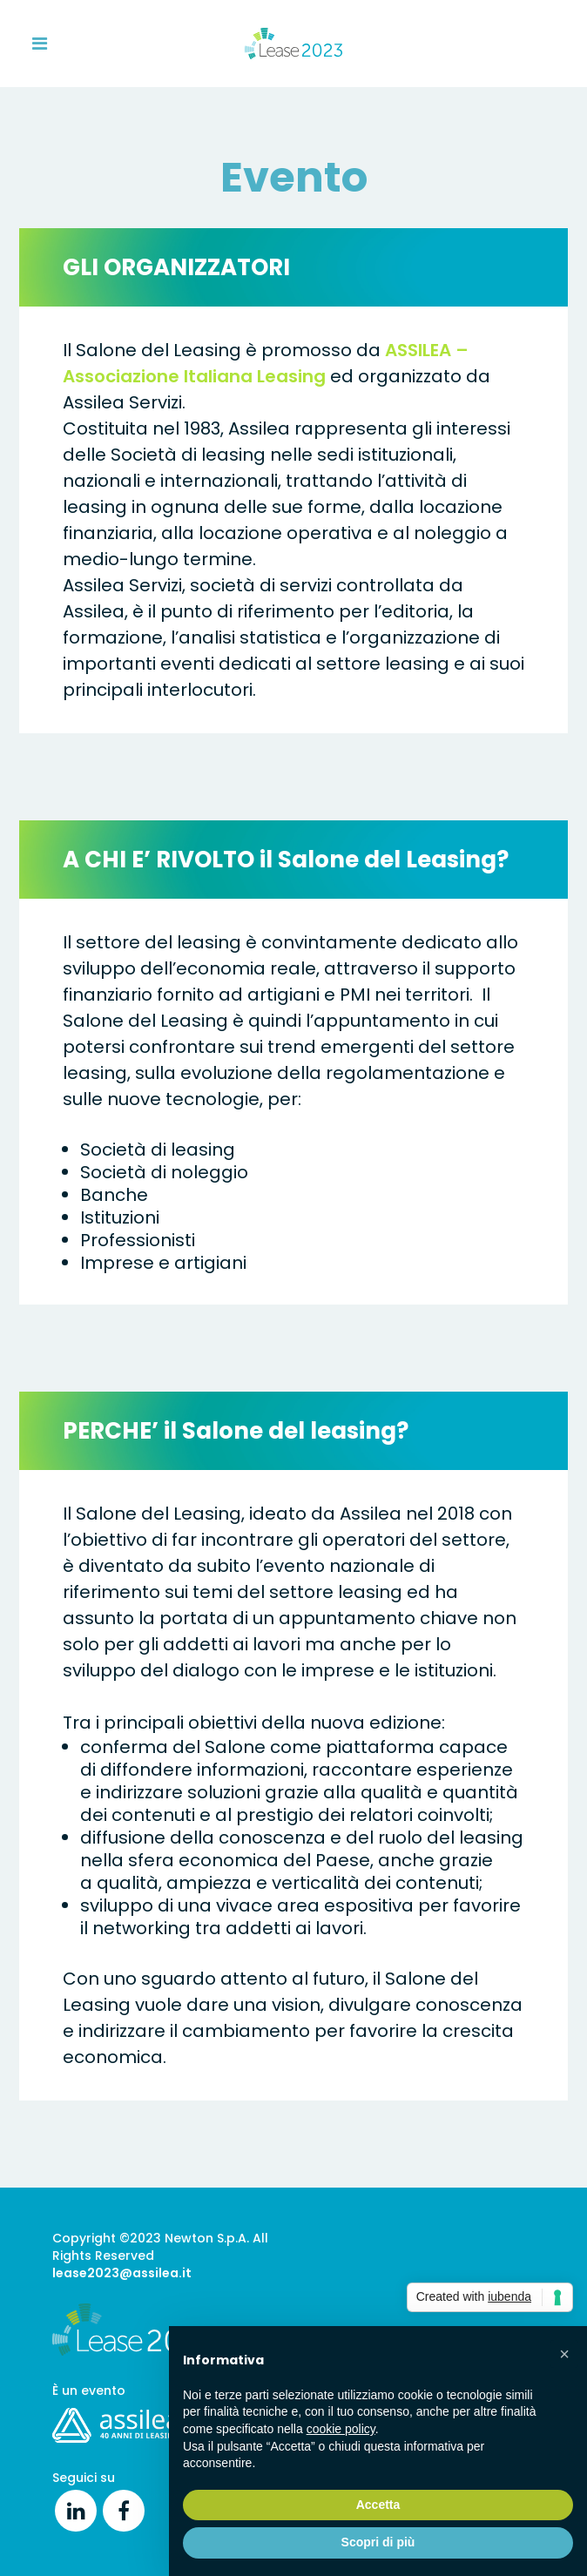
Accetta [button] (378, 2505)
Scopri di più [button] (378, 2542)
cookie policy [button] (341, 2429)
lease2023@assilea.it (122, 2273)
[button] (564, 2354)
